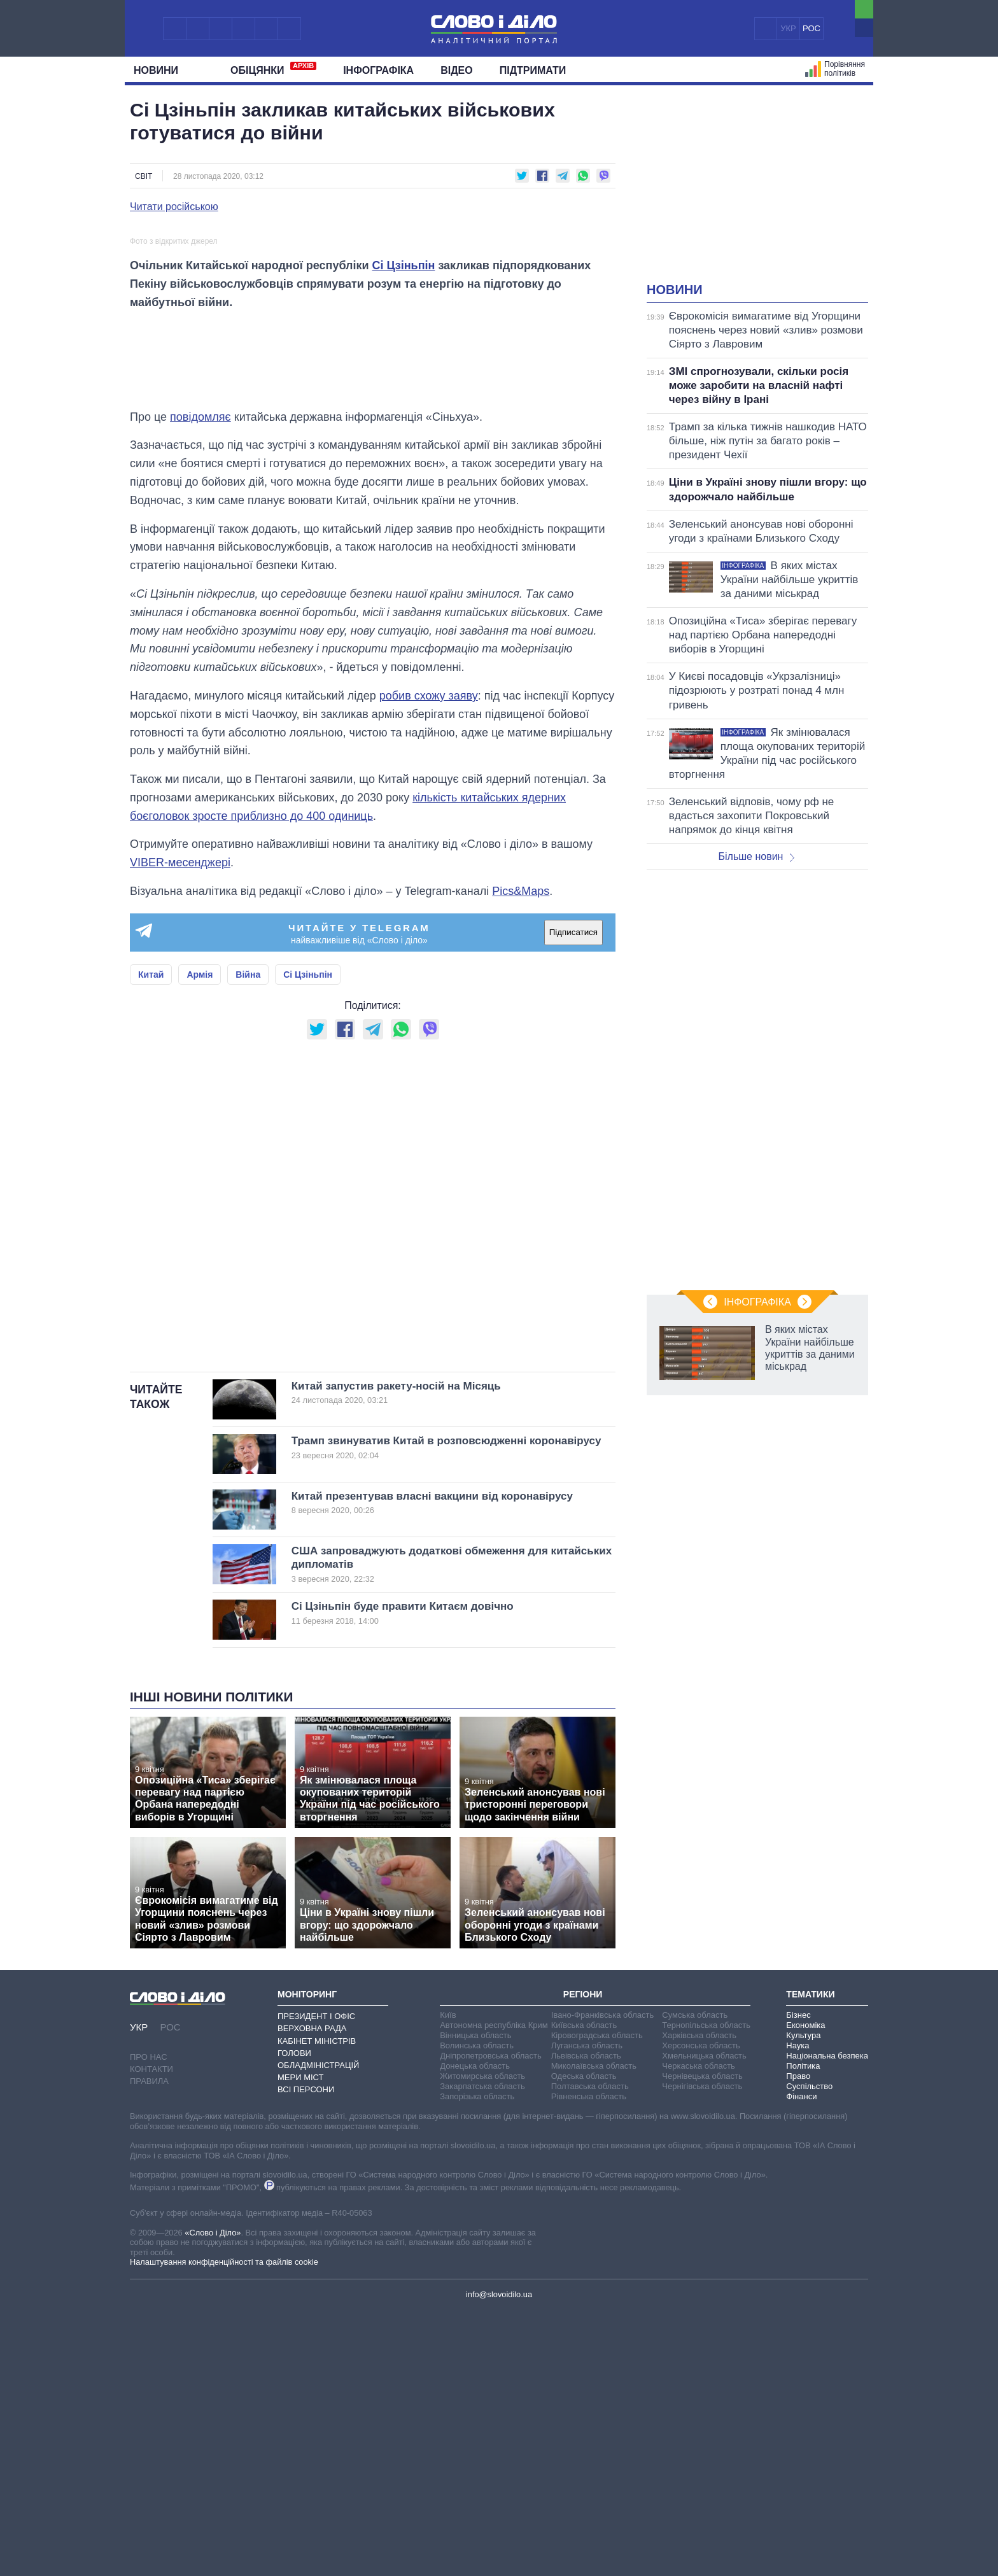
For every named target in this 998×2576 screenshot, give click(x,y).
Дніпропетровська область (491, 2320)
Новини (161, 70)
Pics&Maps (520, 1156)
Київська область (584, 2290)
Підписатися (573, 1197)
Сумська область (694, 2279)
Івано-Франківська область (602, 2279)
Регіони (583, 2259)
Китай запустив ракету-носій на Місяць (432, 1657)
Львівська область (586, 2320)
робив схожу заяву (428, 960)
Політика (803, 2330)
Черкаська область (698, 2330)
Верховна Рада (312, 2293)
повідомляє (200, 681)
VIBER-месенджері (180, 1127)
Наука (797, 2310)
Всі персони (306, 2354)
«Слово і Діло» (213, 2497)
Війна (247, 1239)
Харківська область (699, 2300)
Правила (149, 2346)
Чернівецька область (702, 2341)
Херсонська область (701, 2310)
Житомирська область (482, 2341)
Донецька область (475, 2330)
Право (798, 2341)
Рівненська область (588, 2361)
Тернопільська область (706, 2290)
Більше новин (756, 856)
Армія (199, 1239)
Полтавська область (590, 2351)
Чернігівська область (702, 2351)
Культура (803, 2300)
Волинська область (477, 2310)
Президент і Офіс (316, 2281)
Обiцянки (273, 69)
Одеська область (584, 2341)
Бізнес (798, 2279)
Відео (456, 70)
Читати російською (174, 207)
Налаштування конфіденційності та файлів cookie (224, 2526)
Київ (448, 2279)
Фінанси (801, 2361)
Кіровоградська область (597, 2300)
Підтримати (533, 70)
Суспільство (809, 2351)
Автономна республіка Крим (494, 2290)
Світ (143, 176)
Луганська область (586, 2310)
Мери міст (300, 2342)
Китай (151, 1239)
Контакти (151, 2334)
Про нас (148, 2321)
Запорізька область (477, 2361)
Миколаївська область (593, 2330)
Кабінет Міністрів (317, 2306)
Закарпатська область (482, 2351)
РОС (811, 28)
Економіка (805, 2290)
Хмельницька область (704, 2320)
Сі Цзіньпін (403, 530)
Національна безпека (827, 2320)
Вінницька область (475, 2300)
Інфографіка (378, 70)
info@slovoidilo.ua (499, 2559)
